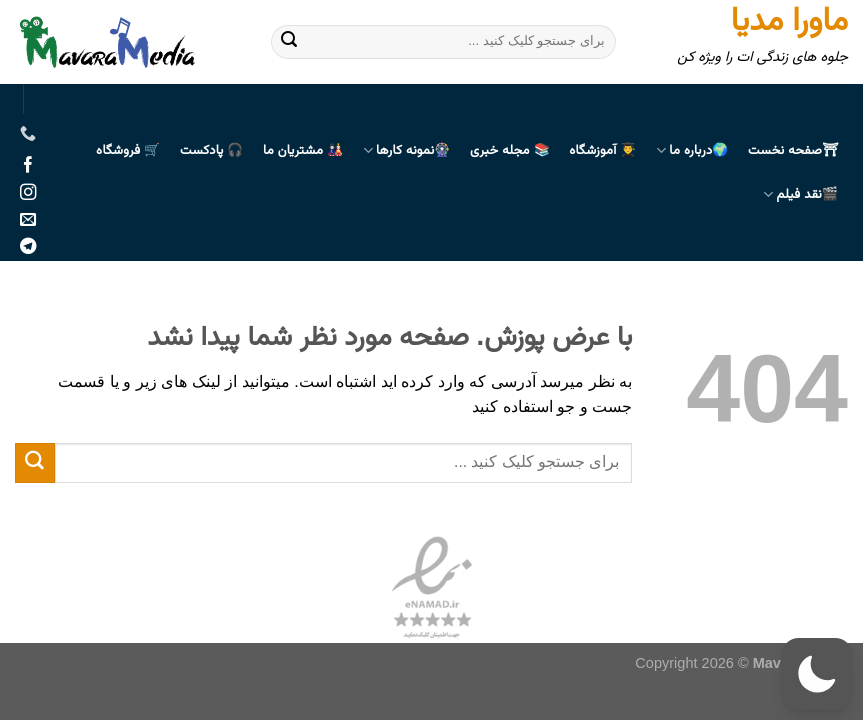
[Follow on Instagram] (28, 193)
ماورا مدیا (789, 22)
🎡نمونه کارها (407, 151)
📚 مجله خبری (510, 151)
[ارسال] (289, 42)
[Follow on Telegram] (28, 247)
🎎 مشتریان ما (303, 151)
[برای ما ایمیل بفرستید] (28, 220)
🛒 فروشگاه (128, 151)
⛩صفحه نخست (793, 151)
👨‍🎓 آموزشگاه (602, 151)
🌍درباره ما (692, 151)
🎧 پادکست (212, 151)
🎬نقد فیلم (800, 195)
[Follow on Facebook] (28, 166)
